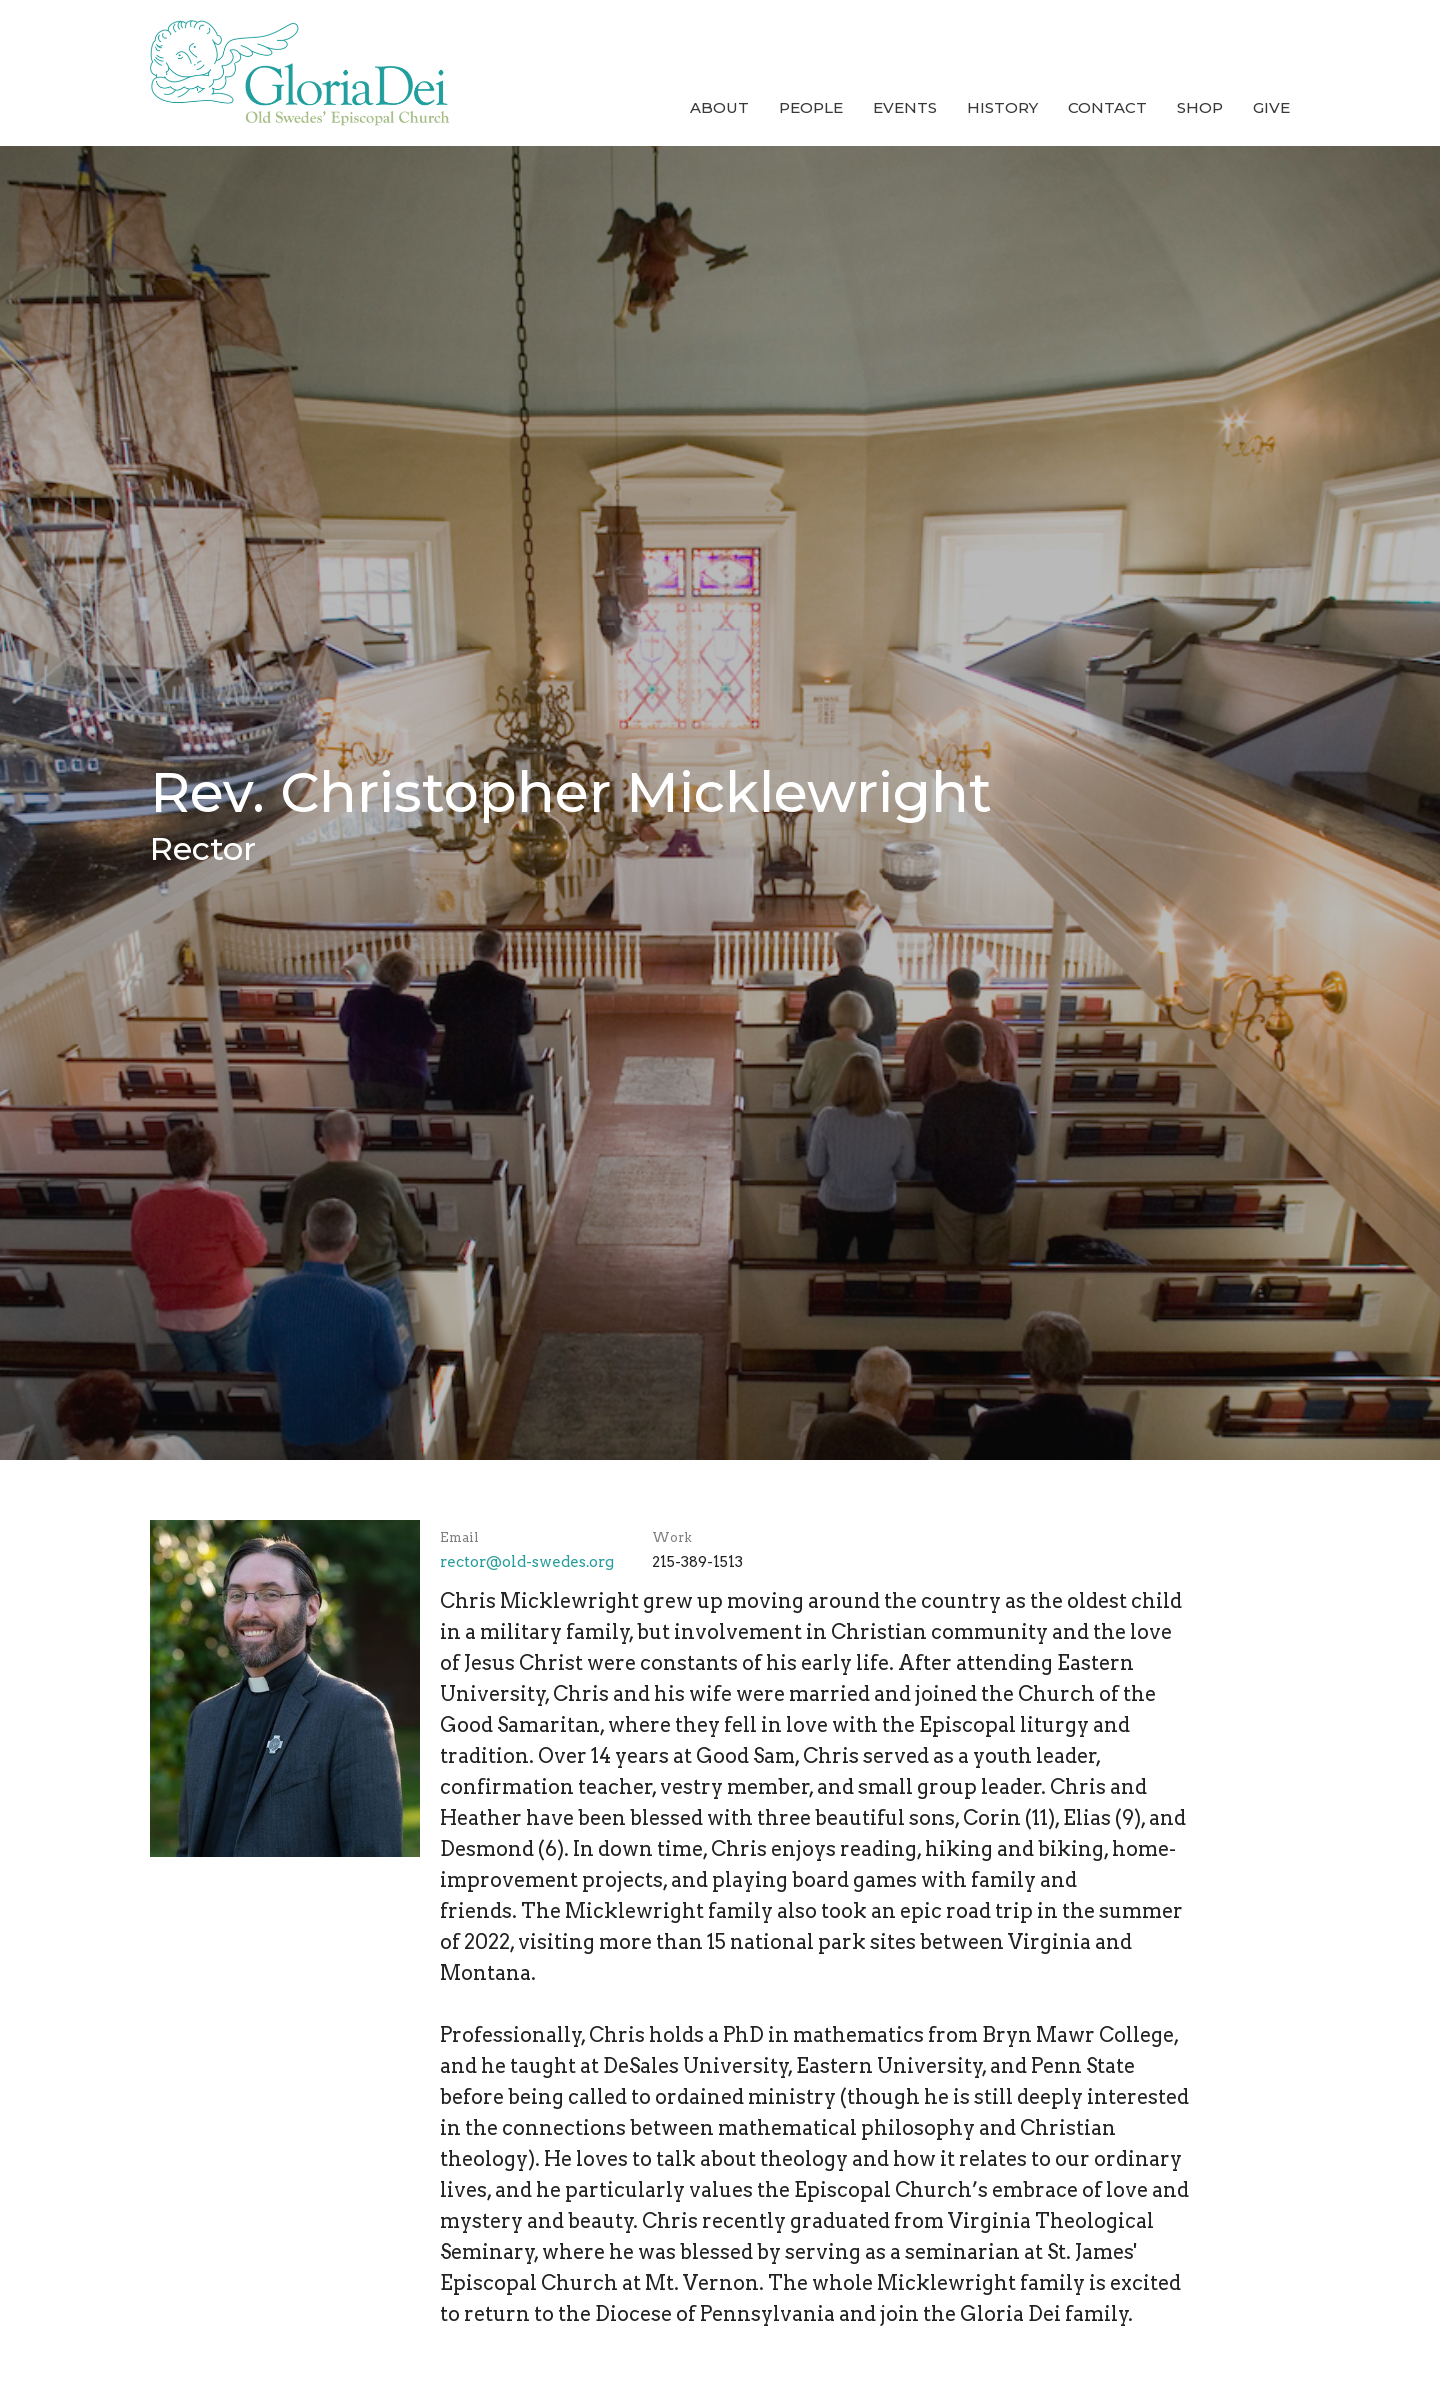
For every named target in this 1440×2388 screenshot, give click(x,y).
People (811, 107)
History (1002, 107)
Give (1271, 107)
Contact (1107, 107)
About (719, 107)
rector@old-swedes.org (527, 1562)
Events (905, 107)
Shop (1200, 107)
